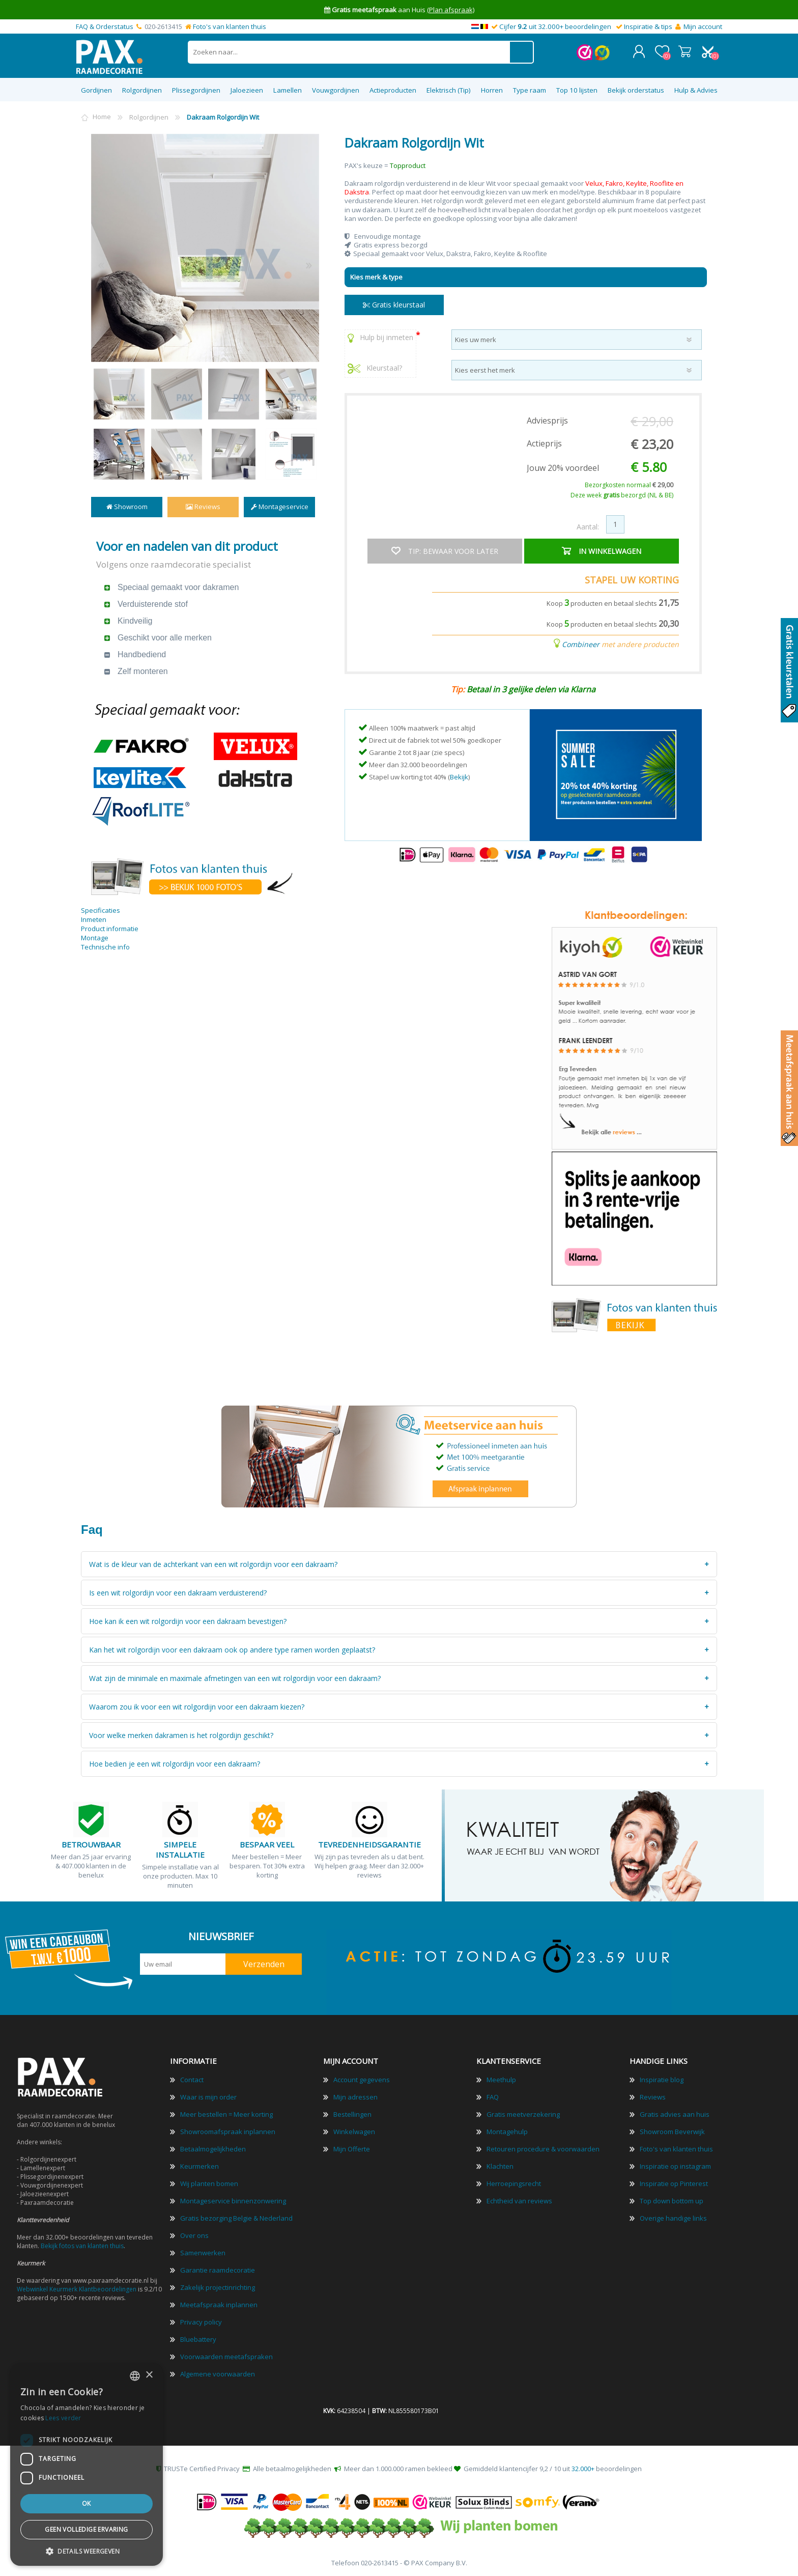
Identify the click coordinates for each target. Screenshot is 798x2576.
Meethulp (501, 2079)
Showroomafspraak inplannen (227, 2131)
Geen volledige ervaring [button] (86, 2529)
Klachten (500, 2165)
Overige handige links (673, 2217)
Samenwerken (202, 2252)
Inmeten (93, 918)
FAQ (493, 2096)
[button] (86, 2551)
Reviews (203, 505)
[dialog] (86, 2464)
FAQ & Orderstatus (104, 26)
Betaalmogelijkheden (213, 2148)
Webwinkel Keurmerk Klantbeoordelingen (76, 2288)
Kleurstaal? (375, 367)
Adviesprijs (547, 420)
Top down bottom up (671, 2200)
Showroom (127, 505)
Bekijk (459, 776)
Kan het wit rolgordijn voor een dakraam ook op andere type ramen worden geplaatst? (232, 1649)
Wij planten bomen (209, 2183)
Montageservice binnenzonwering (233, 2200)
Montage (94, 936)
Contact (192, 2079)
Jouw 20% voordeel (563, 466)
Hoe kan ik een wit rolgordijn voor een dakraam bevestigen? (188, 1621)
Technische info (105, 945)
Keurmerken (199, 2165)
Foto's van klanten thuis (229, 26)
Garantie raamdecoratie (217, 2269)
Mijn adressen (355, 2096)
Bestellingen (352, 2113)
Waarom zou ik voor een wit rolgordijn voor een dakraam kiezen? (196, 1706)
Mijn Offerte (351, 2148)
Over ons (194, 2234)
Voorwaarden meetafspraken (226, 2356)
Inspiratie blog (661, 2079)
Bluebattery (198, 2338)
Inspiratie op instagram (675, 2165)
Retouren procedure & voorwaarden (543, 2148)
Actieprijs (544, 443)
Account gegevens (361, 2079)
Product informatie (109, 927)
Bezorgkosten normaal (629, 484)
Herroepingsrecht (514, 2183)
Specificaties (100, 909)
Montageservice (279, 505)
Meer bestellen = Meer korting (226, 2113)
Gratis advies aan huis (674, 2113)
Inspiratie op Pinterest (674, 2183)
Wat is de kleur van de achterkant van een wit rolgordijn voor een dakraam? (213, 1564)
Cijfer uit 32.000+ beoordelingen (555, 26)
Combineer (581, 643)
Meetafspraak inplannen (219, 2304)
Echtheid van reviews (519, 2200)
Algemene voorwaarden (217, 2373)
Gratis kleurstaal (394, 304)
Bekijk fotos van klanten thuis (82, 2245)
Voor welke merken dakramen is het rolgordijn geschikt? (181, 1735)
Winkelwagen (685, 51)
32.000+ (583, 2468)
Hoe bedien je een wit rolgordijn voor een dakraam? (174, 1763)
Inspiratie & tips (648, 26)
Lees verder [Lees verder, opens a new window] (63, 2418)
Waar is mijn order (208, 2096)
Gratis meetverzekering (523, 2113)
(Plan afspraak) (450, 9)
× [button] (149, 2375)
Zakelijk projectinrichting (217, 2286)
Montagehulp (507, 2131)
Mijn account (702, 26)
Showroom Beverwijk (672, 2131)
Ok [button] (86, 2503)
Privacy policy (201, 2321)
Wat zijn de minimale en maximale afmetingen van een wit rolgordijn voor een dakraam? (235, 1678)
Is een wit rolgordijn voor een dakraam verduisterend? (178, 1592)
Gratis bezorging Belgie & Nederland (236, 2217)
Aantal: (588, 526)
